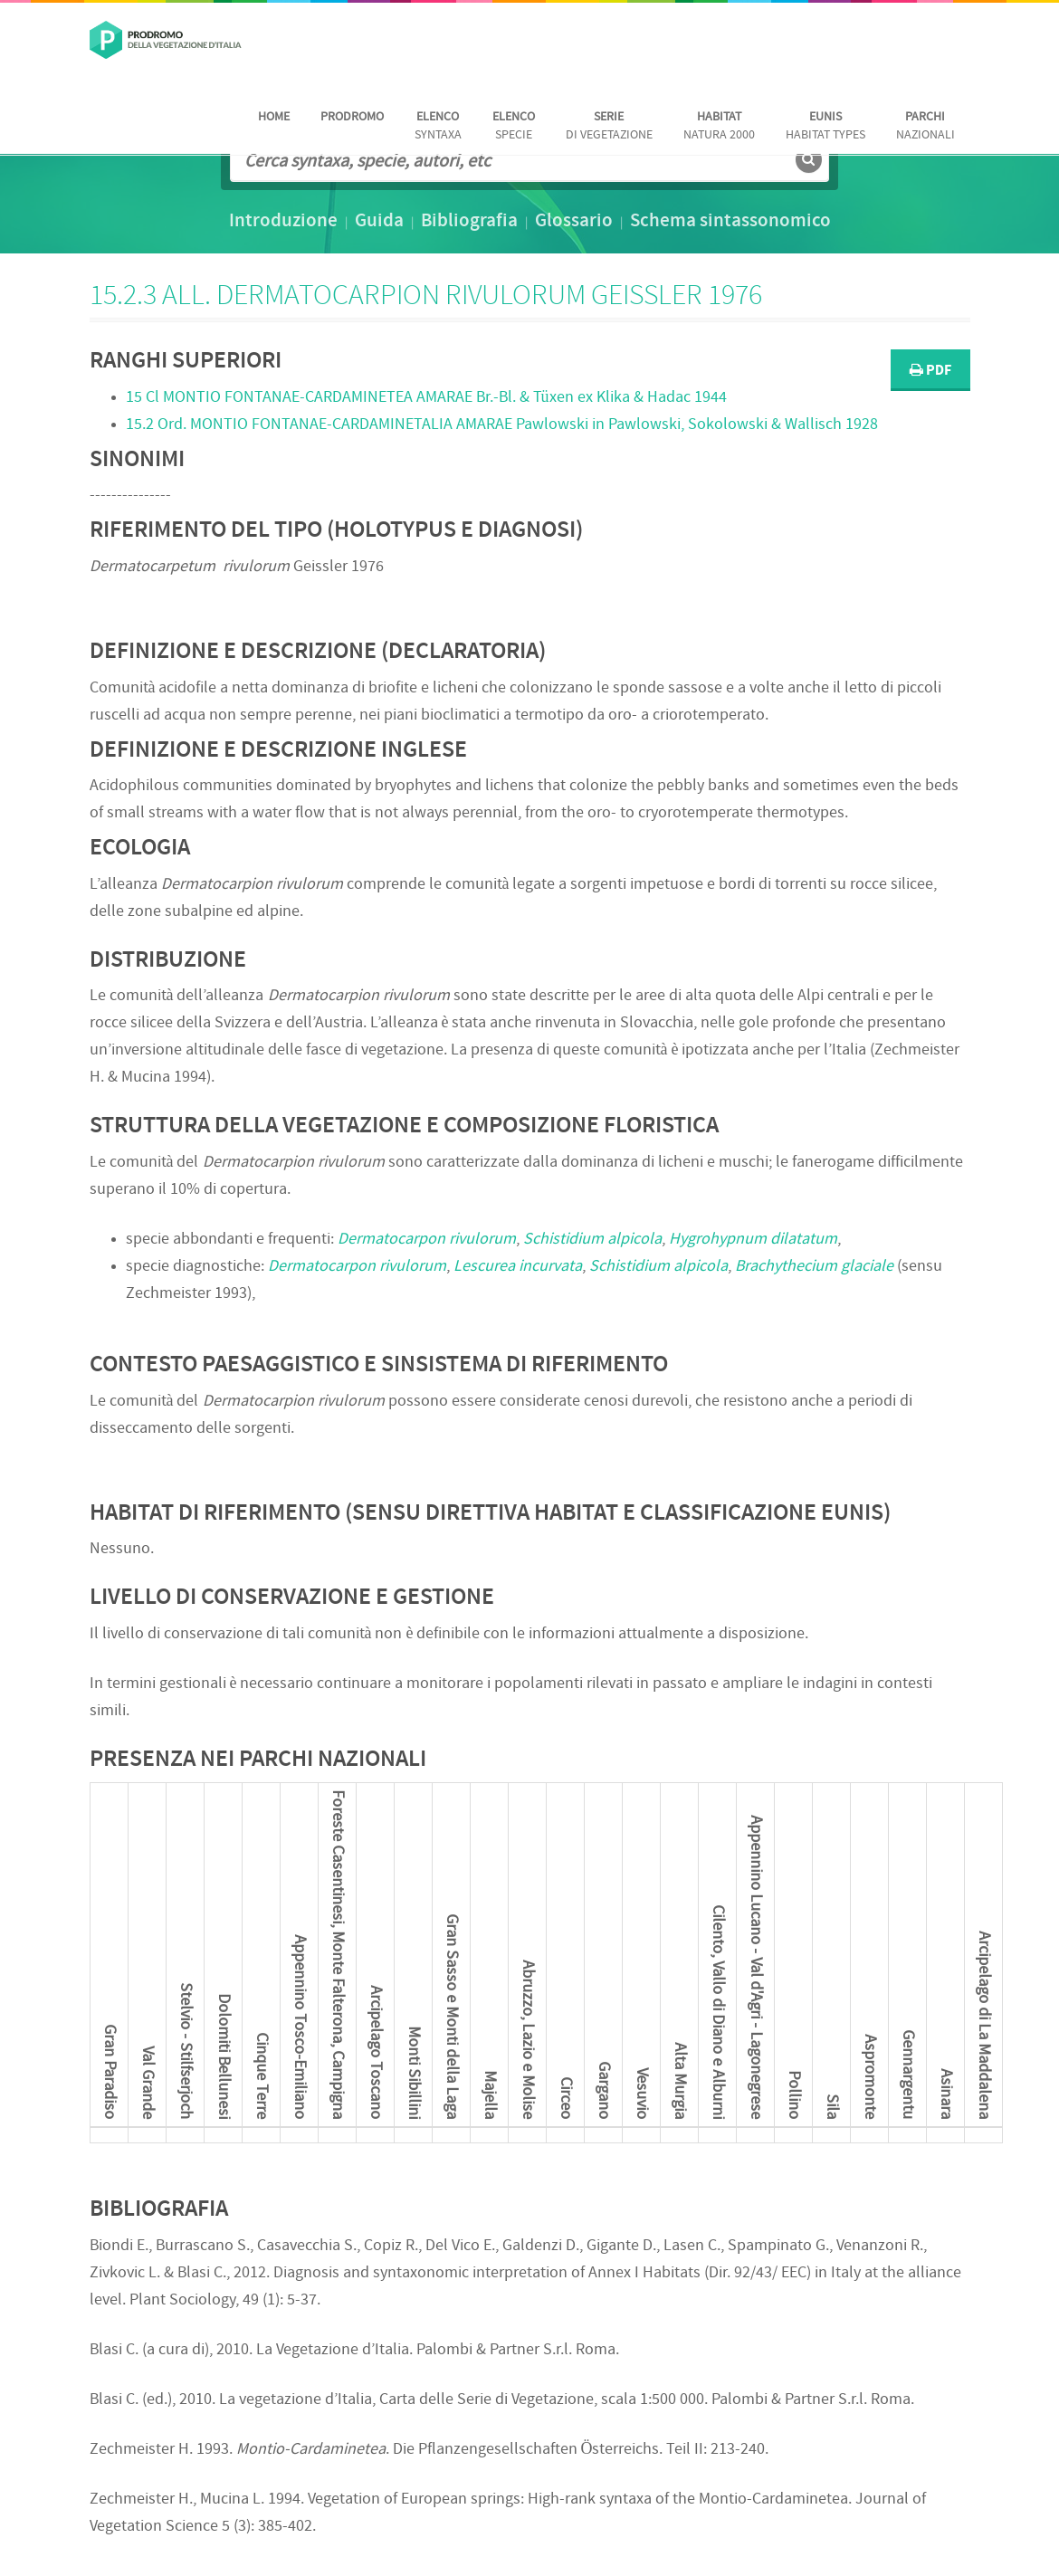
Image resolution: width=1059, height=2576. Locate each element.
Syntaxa (438, 126)
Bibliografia (469, 222)
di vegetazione (609, 126)
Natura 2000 (719, 126)
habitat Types (825, 126)
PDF (930, 370)
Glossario (574, 222)
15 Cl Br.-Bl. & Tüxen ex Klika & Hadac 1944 (426, 397)
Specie (513, 126)
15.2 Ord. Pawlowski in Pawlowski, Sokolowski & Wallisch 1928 (502, 425)
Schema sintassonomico (730, 222)
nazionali (925, 126)
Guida (379, 222)
